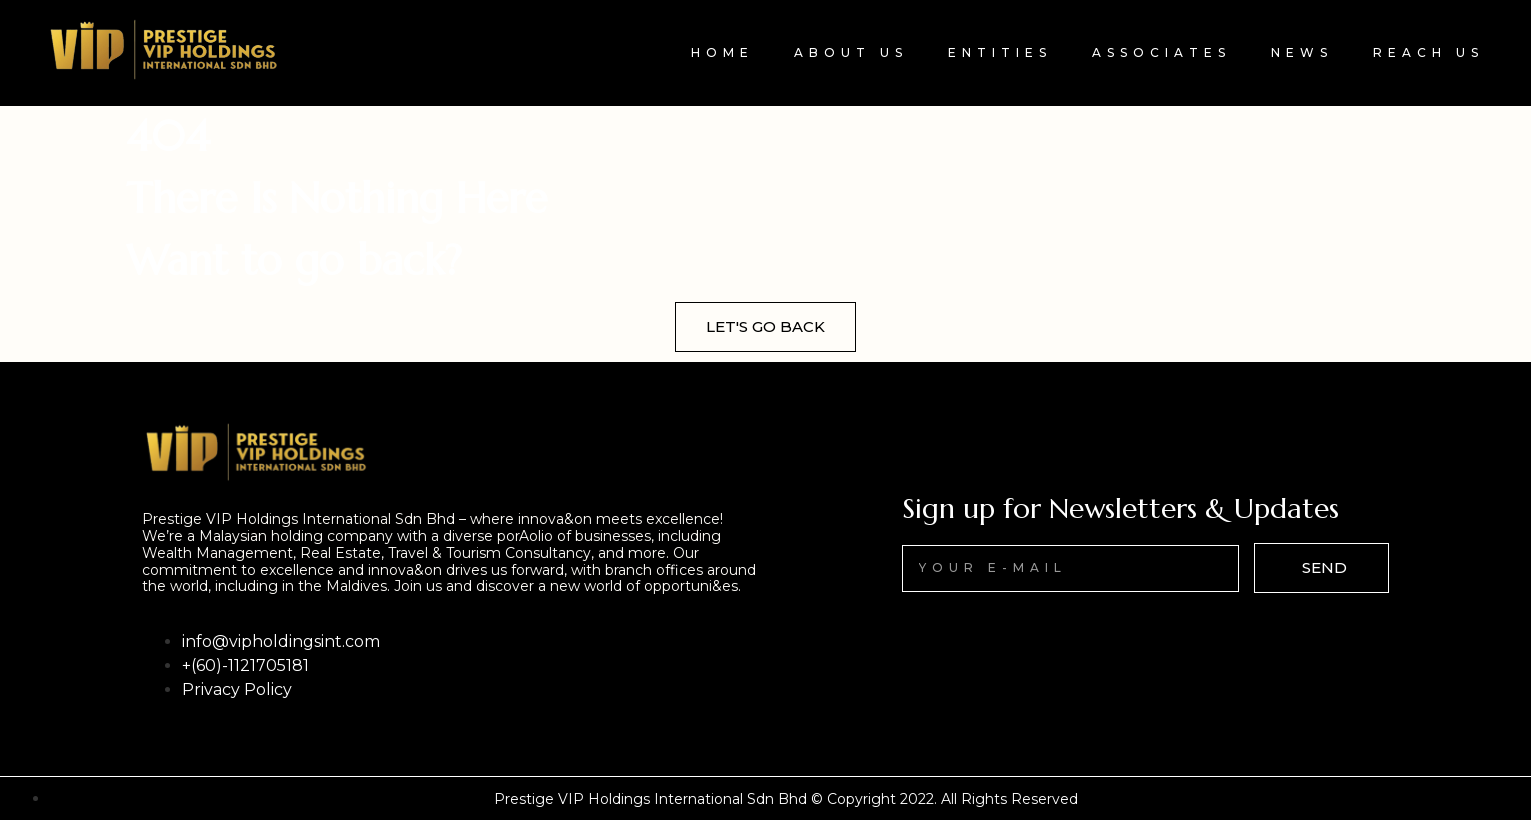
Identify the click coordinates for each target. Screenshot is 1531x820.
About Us (851, 52)
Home (722, 52)
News (1302, 52)
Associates (1161, 52)
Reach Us (1428, 52)
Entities (1000, 52)
